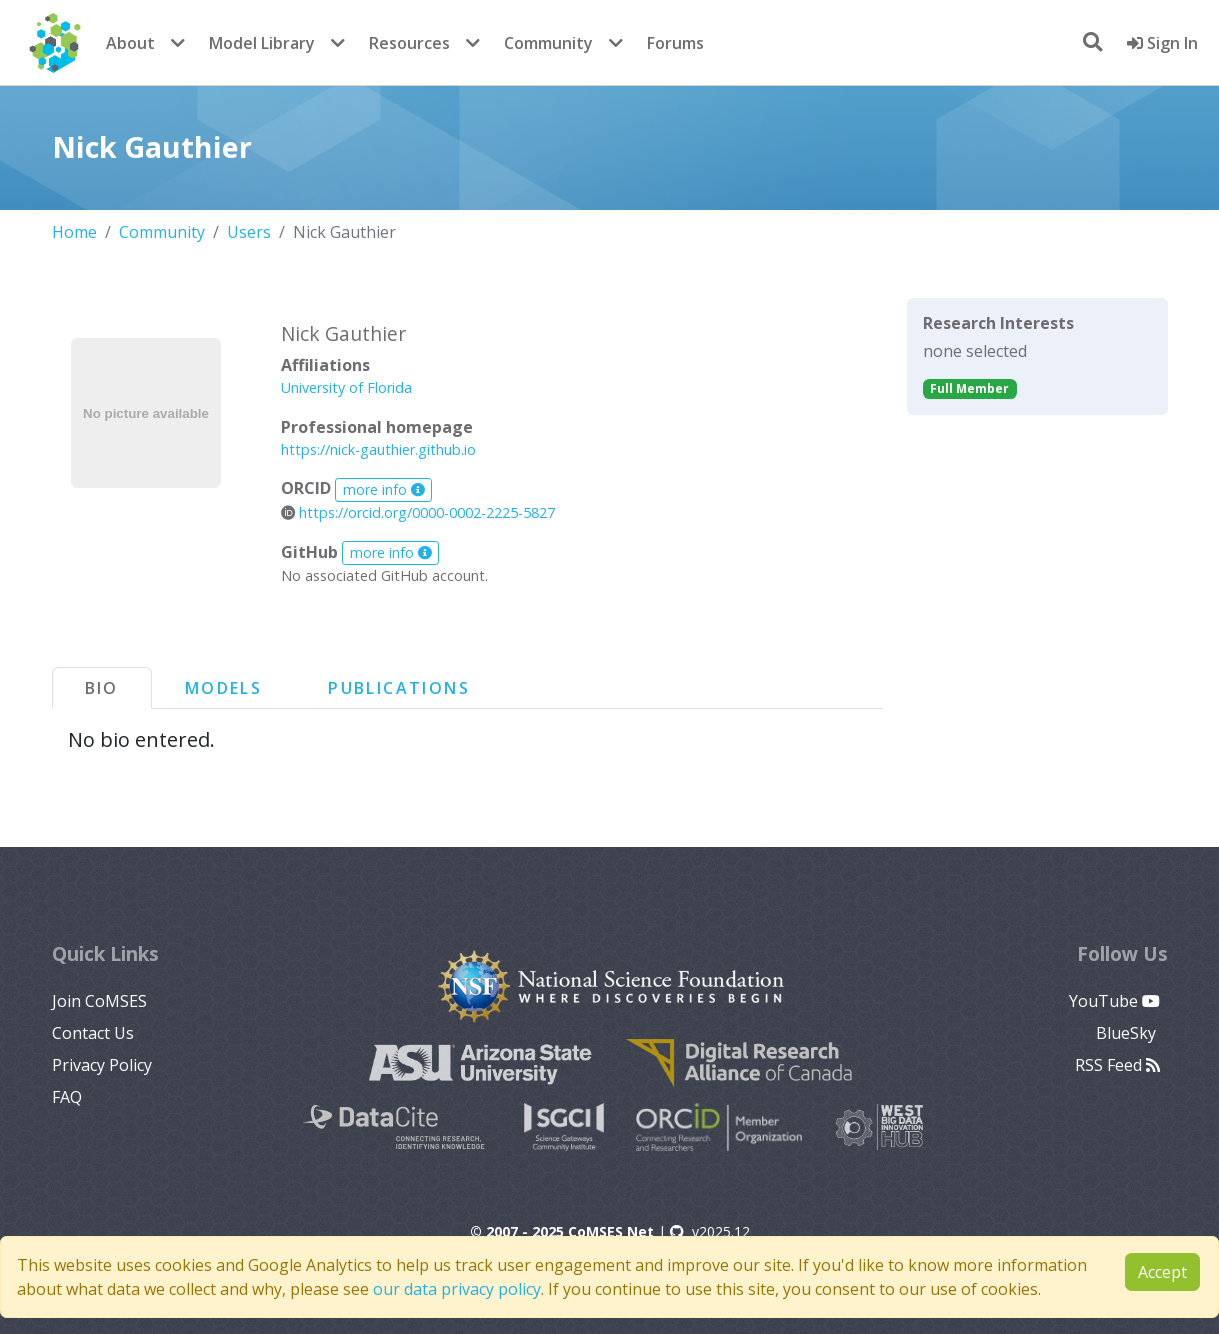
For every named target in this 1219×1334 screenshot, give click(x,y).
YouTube (1114, 1001)
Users (249, 232)
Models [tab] (223, 688)
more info (384, 489)
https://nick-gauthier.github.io (378, 449)
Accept (1162, 1272)
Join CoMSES (99, 1001)
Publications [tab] (399, 688)
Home (74, 232)
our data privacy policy (457, 1289)
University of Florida (346, 387)
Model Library (262, 43)
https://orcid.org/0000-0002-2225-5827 (418, 512)
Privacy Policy (102, 1065)
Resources (409, 43)
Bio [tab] (102, 688)
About (130, 43)
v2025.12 (710, 1231)
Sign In (1162, 43)
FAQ (67, 1097)
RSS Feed (1117, 1065)
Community (548, 43)
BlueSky (1128, 1033)
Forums (675, 43)
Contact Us (93, 1033)
